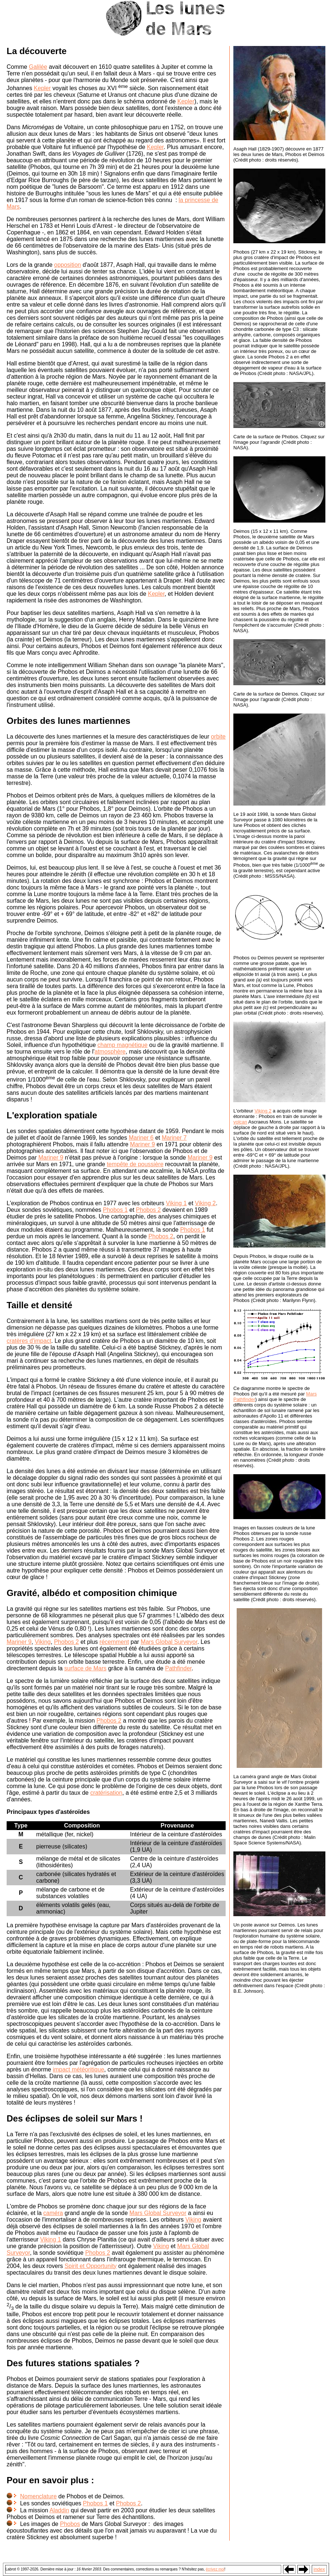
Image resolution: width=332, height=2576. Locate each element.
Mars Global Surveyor (169, 1642)
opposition (67, 265)
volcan (240, 1122)
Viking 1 (176, 1203)
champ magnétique (123, 1045)
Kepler (42, 88)
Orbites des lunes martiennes (68, 721)
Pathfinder (178, 1668)
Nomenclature (38, 2496)
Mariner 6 (141, 1138)
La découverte (37, 51)
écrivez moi (215, 2569)
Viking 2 (205, 1203)
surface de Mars (85, 1668)
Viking (42, 1642)
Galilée (38, 67)
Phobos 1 (115, 1210)
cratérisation (106, 1793)
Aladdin (59, 2510)
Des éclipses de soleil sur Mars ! (75, 2118)
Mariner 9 (142, 1144)
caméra (53, 2213)
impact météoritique (78, 2069)
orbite (218, 736)
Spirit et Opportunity (90, 2266)
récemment (114, 1642)
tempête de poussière (135, 1164)
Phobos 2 (148, 1210)
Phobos (70, 2524)
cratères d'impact (29, 1341)
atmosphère (110, 1051)
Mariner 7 (174, 1138)
